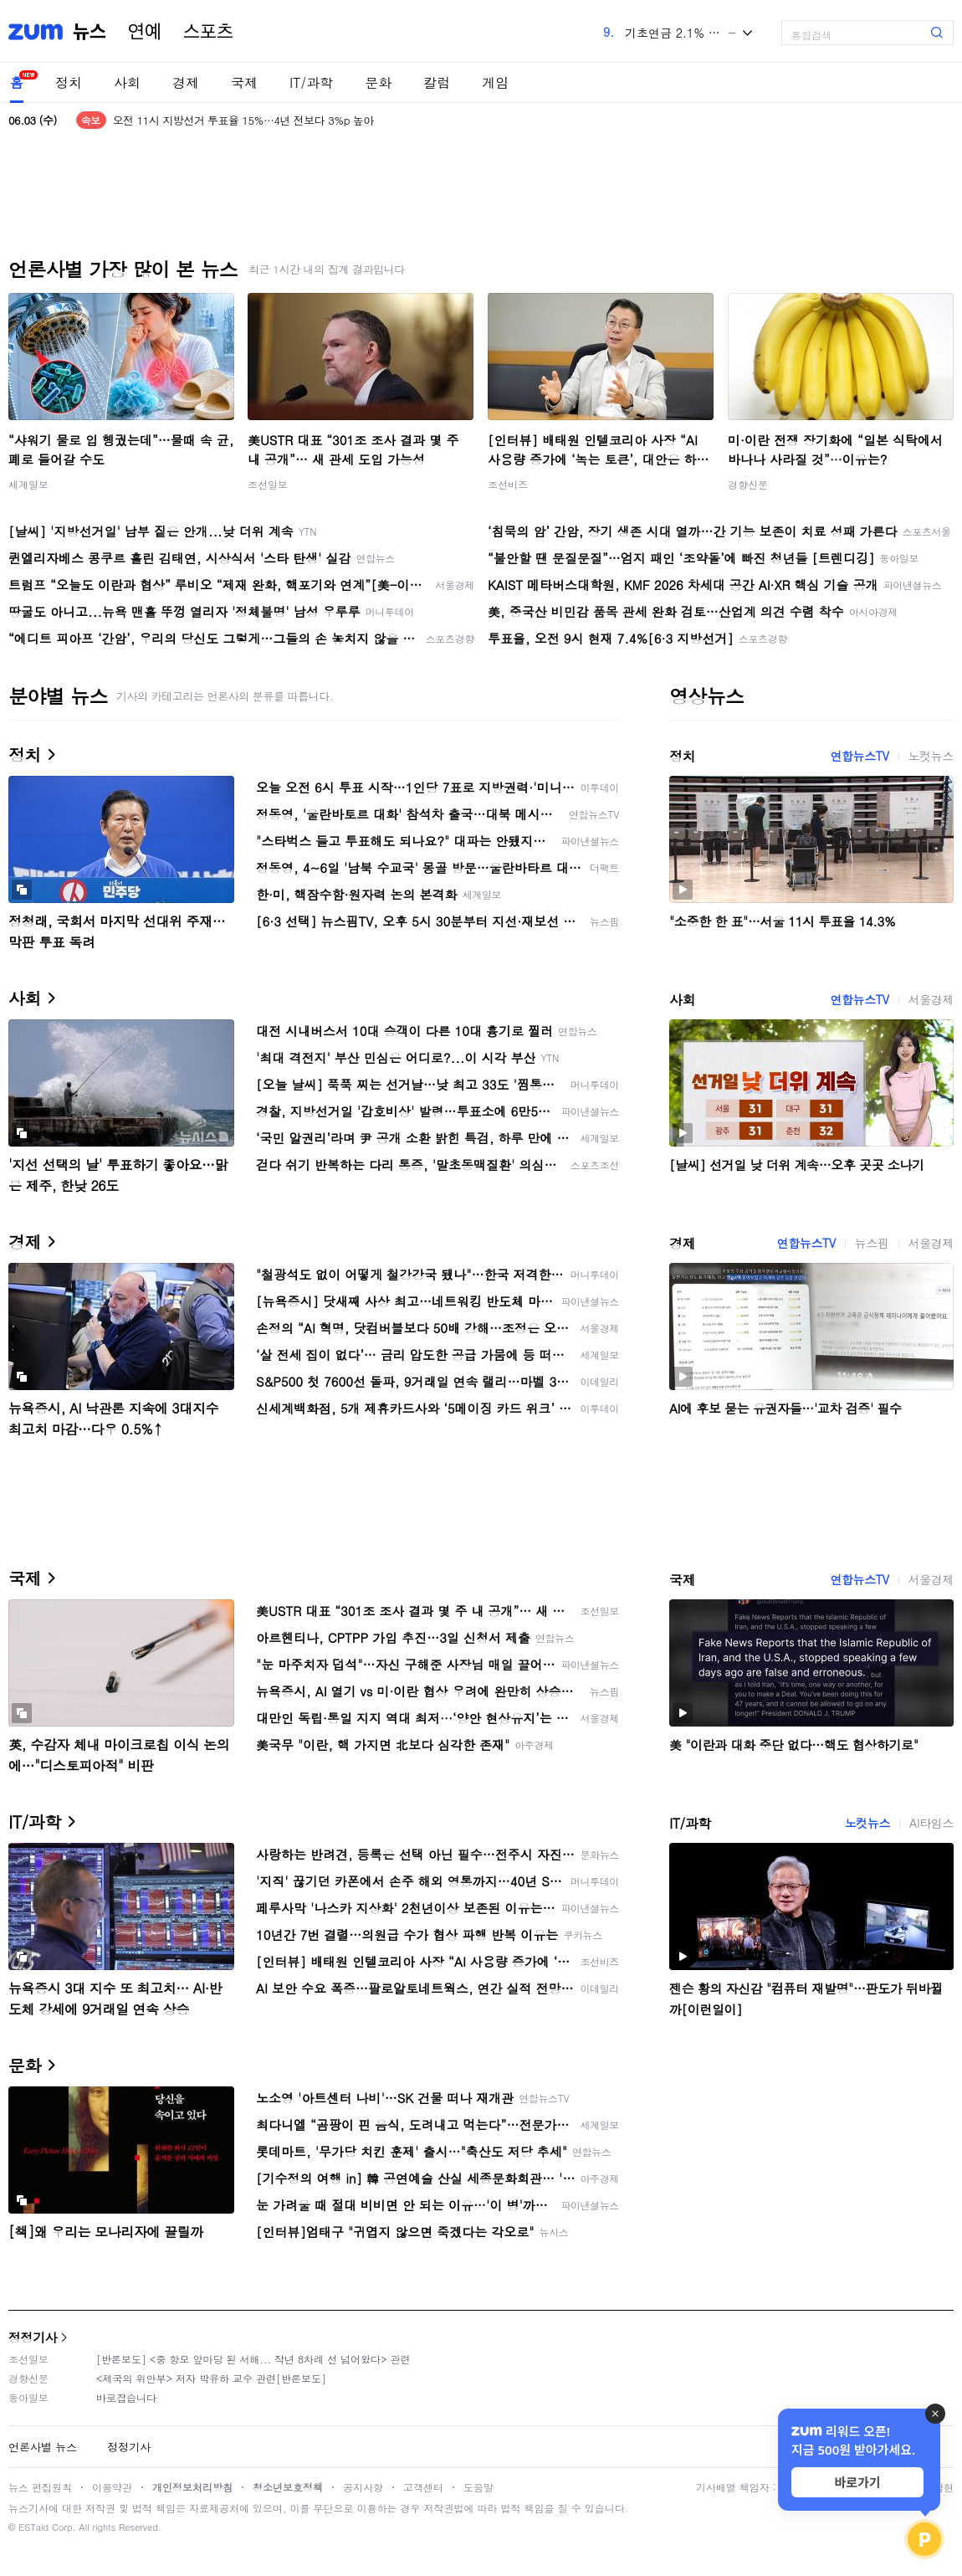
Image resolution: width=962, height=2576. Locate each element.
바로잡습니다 (126, 2397)
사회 (127, 82)
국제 (244, 82)
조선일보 (268, 484)
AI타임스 (931, 1822)
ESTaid (33, 2527)
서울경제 (931, 999)
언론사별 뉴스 (42, 2447)
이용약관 (112, 2487)
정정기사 (32, 2337)
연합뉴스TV (859, 755)
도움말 (478, 2487)
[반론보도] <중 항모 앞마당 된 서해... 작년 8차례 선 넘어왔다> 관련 (253, 2359)
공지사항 (363, 2487)
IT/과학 (311, 82)
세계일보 (28, 484)
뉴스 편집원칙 (40, 2487)
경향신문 (748, 484)
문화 (378, 82)
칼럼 (436, 82)
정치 (68, 82)
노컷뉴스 (931, 755)
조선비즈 (508, 484)
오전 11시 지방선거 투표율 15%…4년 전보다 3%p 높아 (243, 120)
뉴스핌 (872, 1242)
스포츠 (208, 32)
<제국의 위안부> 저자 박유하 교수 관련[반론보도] (211, 2378)
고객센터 (423, 2487)
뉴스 (89, 32)
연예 (144, 32)
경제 (185, 82)
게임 (495, 82)
